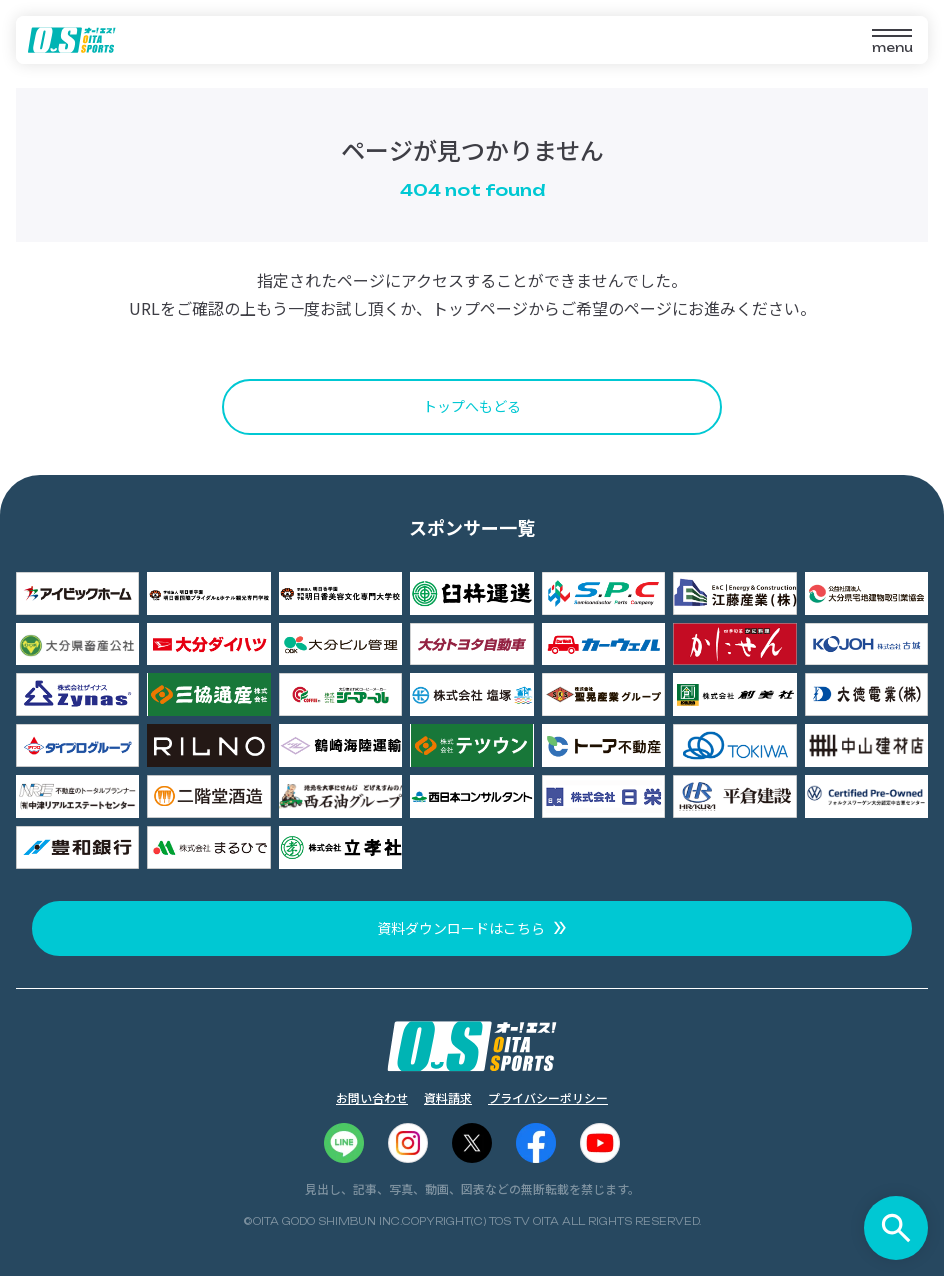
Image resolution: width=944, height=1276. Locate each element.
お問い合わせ (372, 1097)
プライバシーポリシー (548, 1097)
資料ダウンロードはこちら (461, 928)
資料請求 (448, 1097)
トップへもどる (472, 406)
